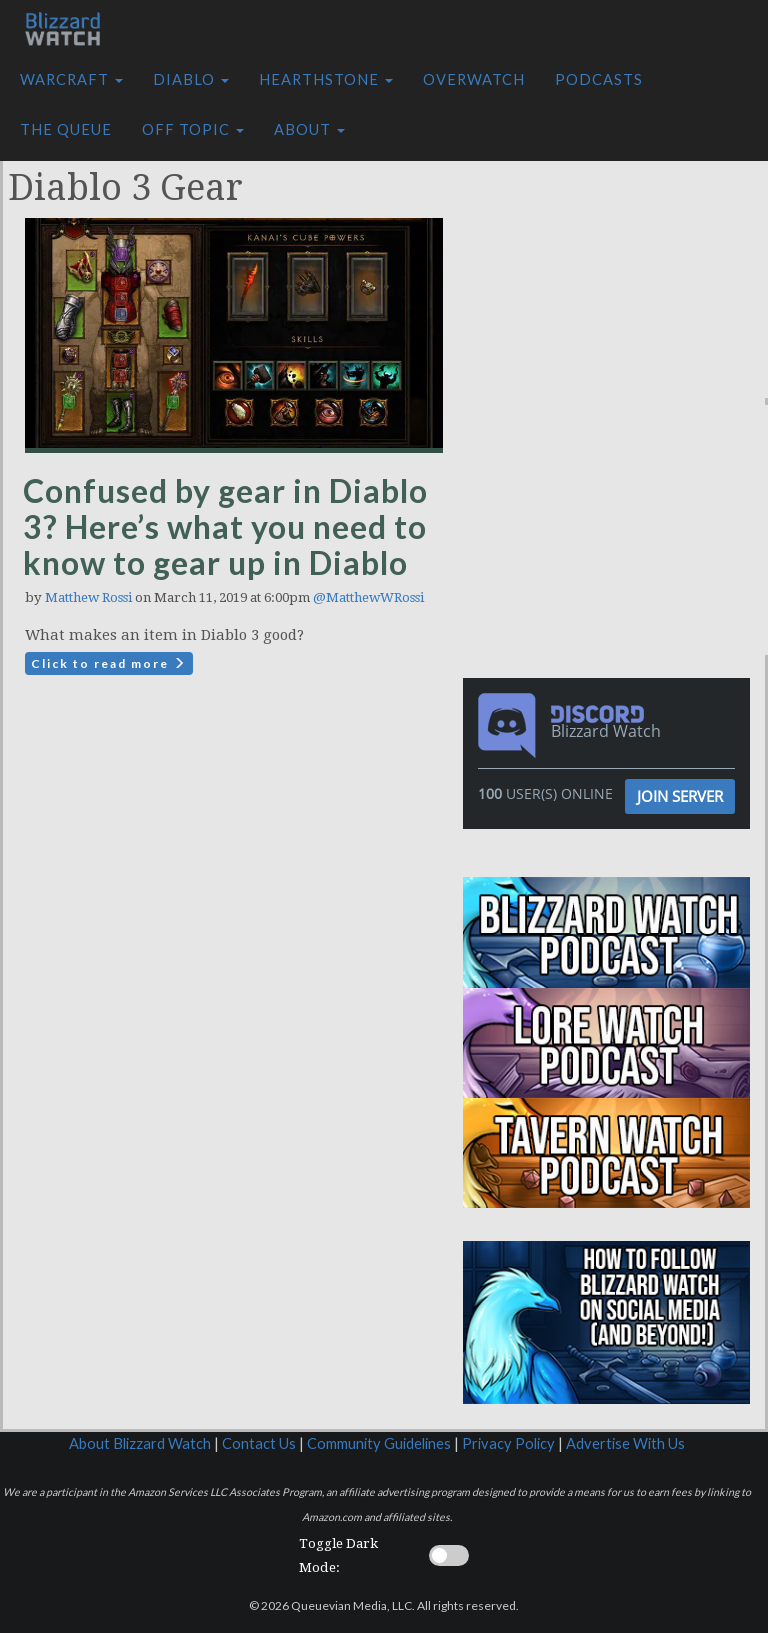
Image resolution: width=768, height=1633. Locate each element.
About (309, 129)
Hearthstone (326, 79)
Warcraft (71, 79)
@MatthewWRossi (368, 597)
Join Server (680, 796)
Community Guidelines (379, 1443)
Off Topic (193, 129)
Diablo (191, 79)
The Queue (66, 129)
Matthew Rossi (88, 597)
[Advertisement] (620, 273)
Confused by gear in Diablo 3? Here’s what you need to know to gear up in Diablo (225, 526)
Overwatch (474, 79)
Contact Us (259, 1443)
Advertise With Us (625, 1443)
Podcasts (599, 79)
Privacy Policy (508, 1443)
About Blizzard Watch (140, 1443)
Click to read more (109, 663)
